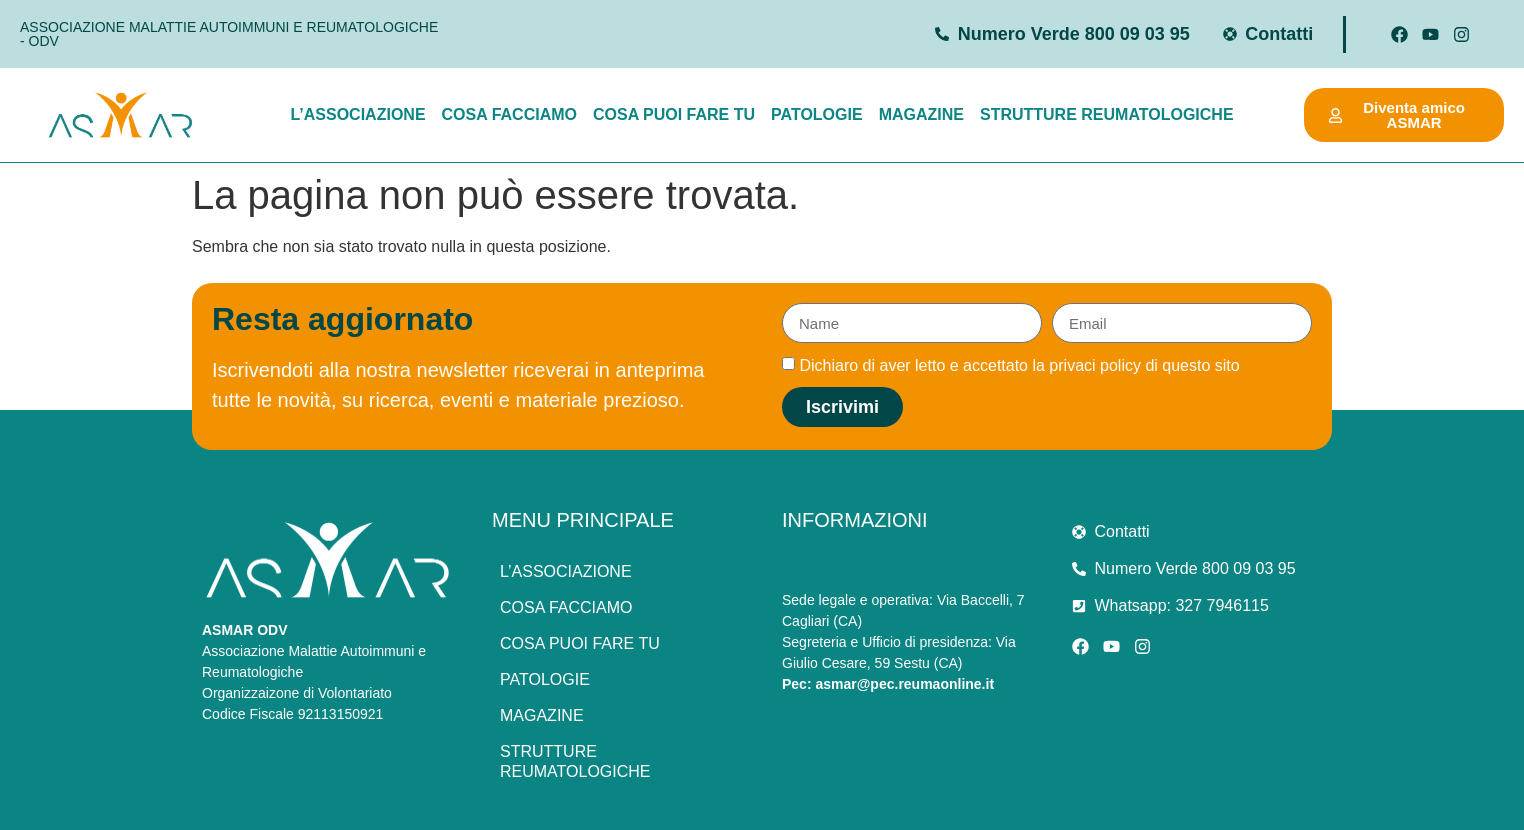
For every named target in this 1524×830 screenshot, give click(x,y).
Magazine (921, 114)
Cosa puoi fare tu (674, 114)
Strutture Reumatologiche (1107, 114)
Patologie (817, 114)
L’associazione (357, 114)
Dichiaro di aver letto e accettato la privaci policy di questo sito (1019, 365)
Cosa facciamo (509, 114)
